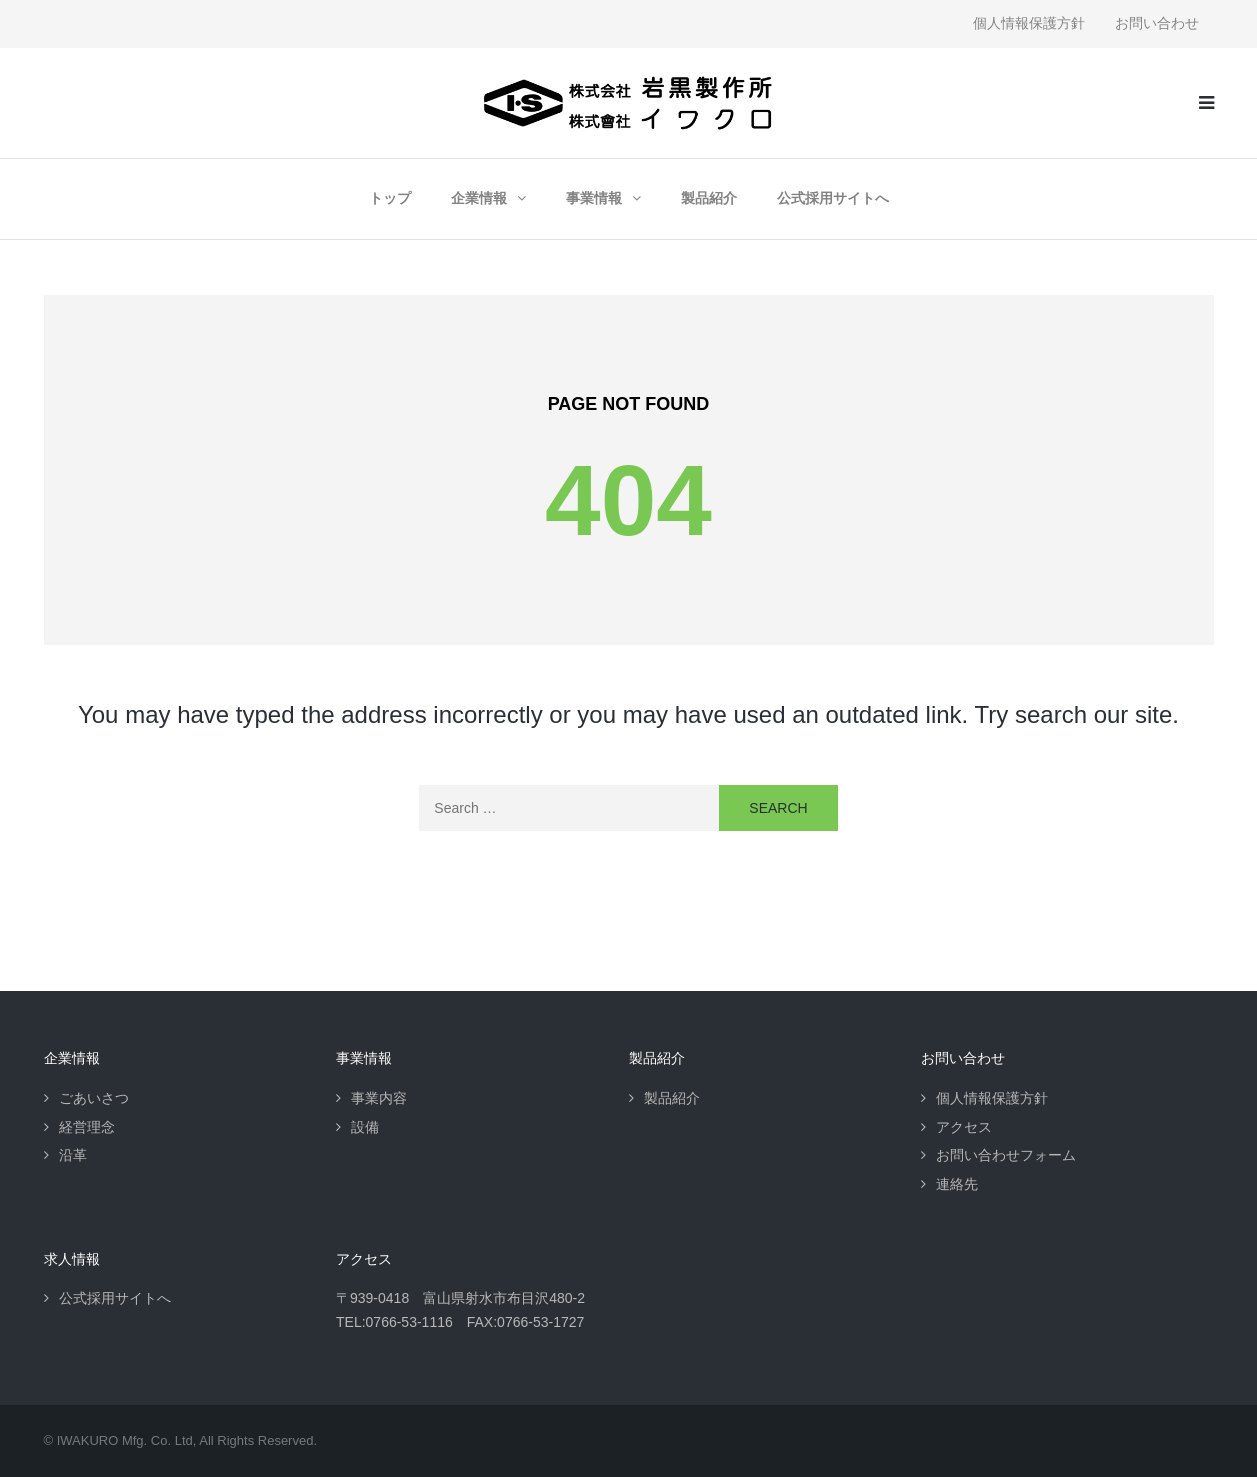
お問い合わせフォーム (1006, 1155)
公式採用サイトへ (833, 198)
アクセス (964, 1127)
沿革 (73, 1155)
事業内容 (379, 1098)
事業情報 (594, 198)
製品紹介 (709, 198)
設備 (365, 1127)
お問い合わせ (1157, 23)
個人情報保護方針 (1029, 23)
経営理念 (87, 1127)
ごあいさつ (94, 1098)
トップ (390, 198)
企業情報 (479, 198)
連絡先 (957, 1184)
